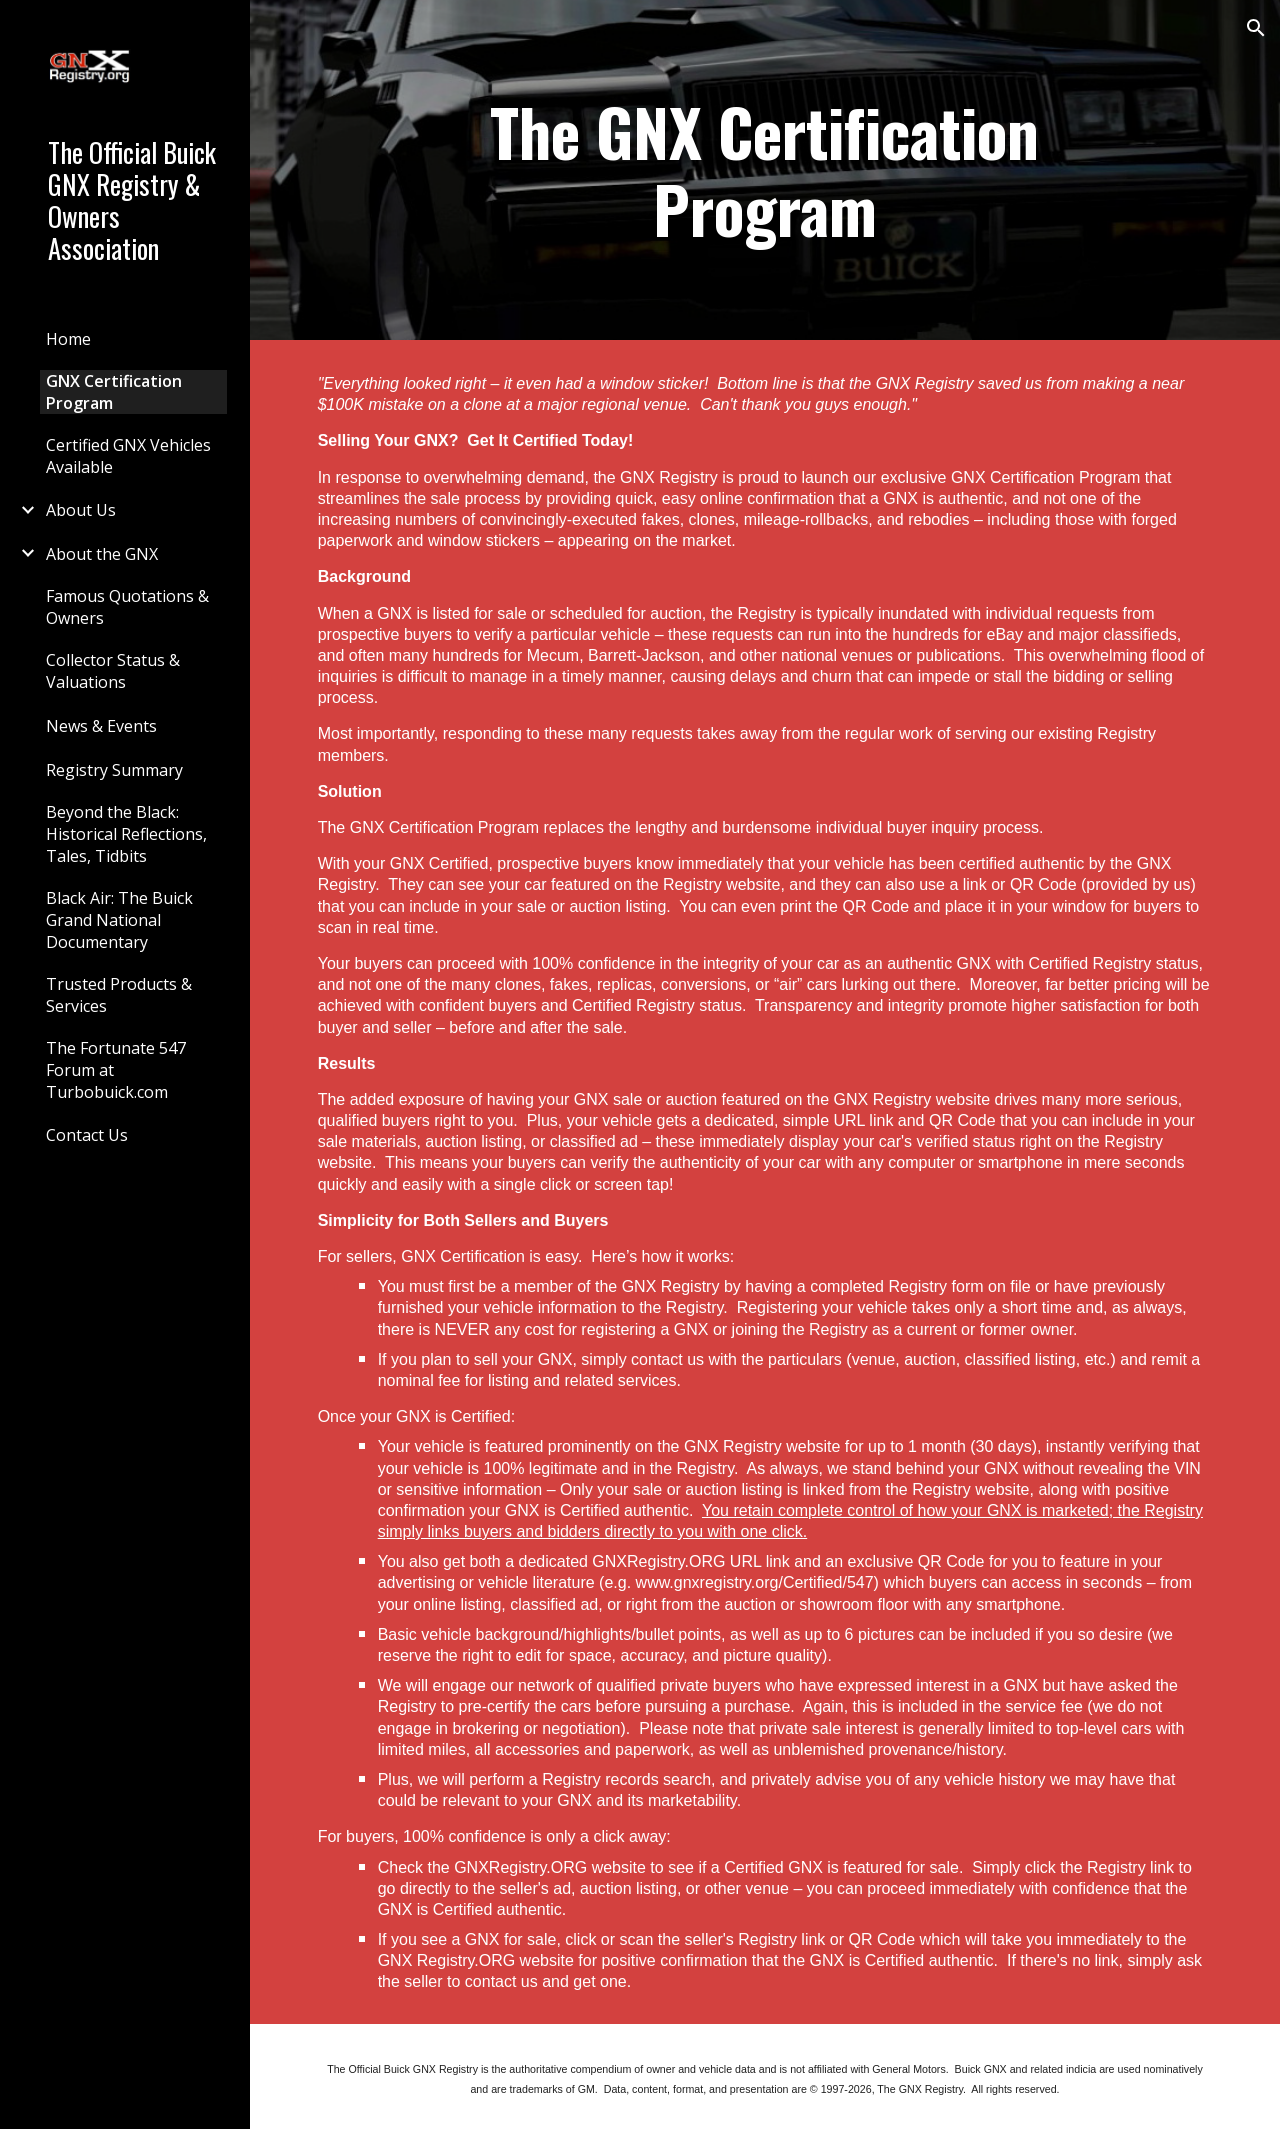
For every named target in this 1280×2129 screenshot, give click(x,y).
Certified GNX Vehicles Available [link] (128, 456)
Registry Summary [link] (114, 770)
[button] (1256, 28)
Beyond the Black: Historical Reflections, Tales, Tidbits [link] (126, 834)
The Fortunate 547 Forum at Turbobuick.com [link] (116, 1070)
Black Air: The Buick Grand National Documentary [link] (119, 920)
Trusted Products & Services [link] (119, 995)
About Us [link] (81, 510)
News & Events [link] (101, 726)
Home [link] (68, 339)
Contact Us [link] (87, 1135)
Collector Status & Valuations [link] (113, 671)
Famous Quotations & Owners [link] (127, 607)
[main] (765, 170)
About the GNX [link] (102, 554)
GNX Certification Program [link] (114, 392)
